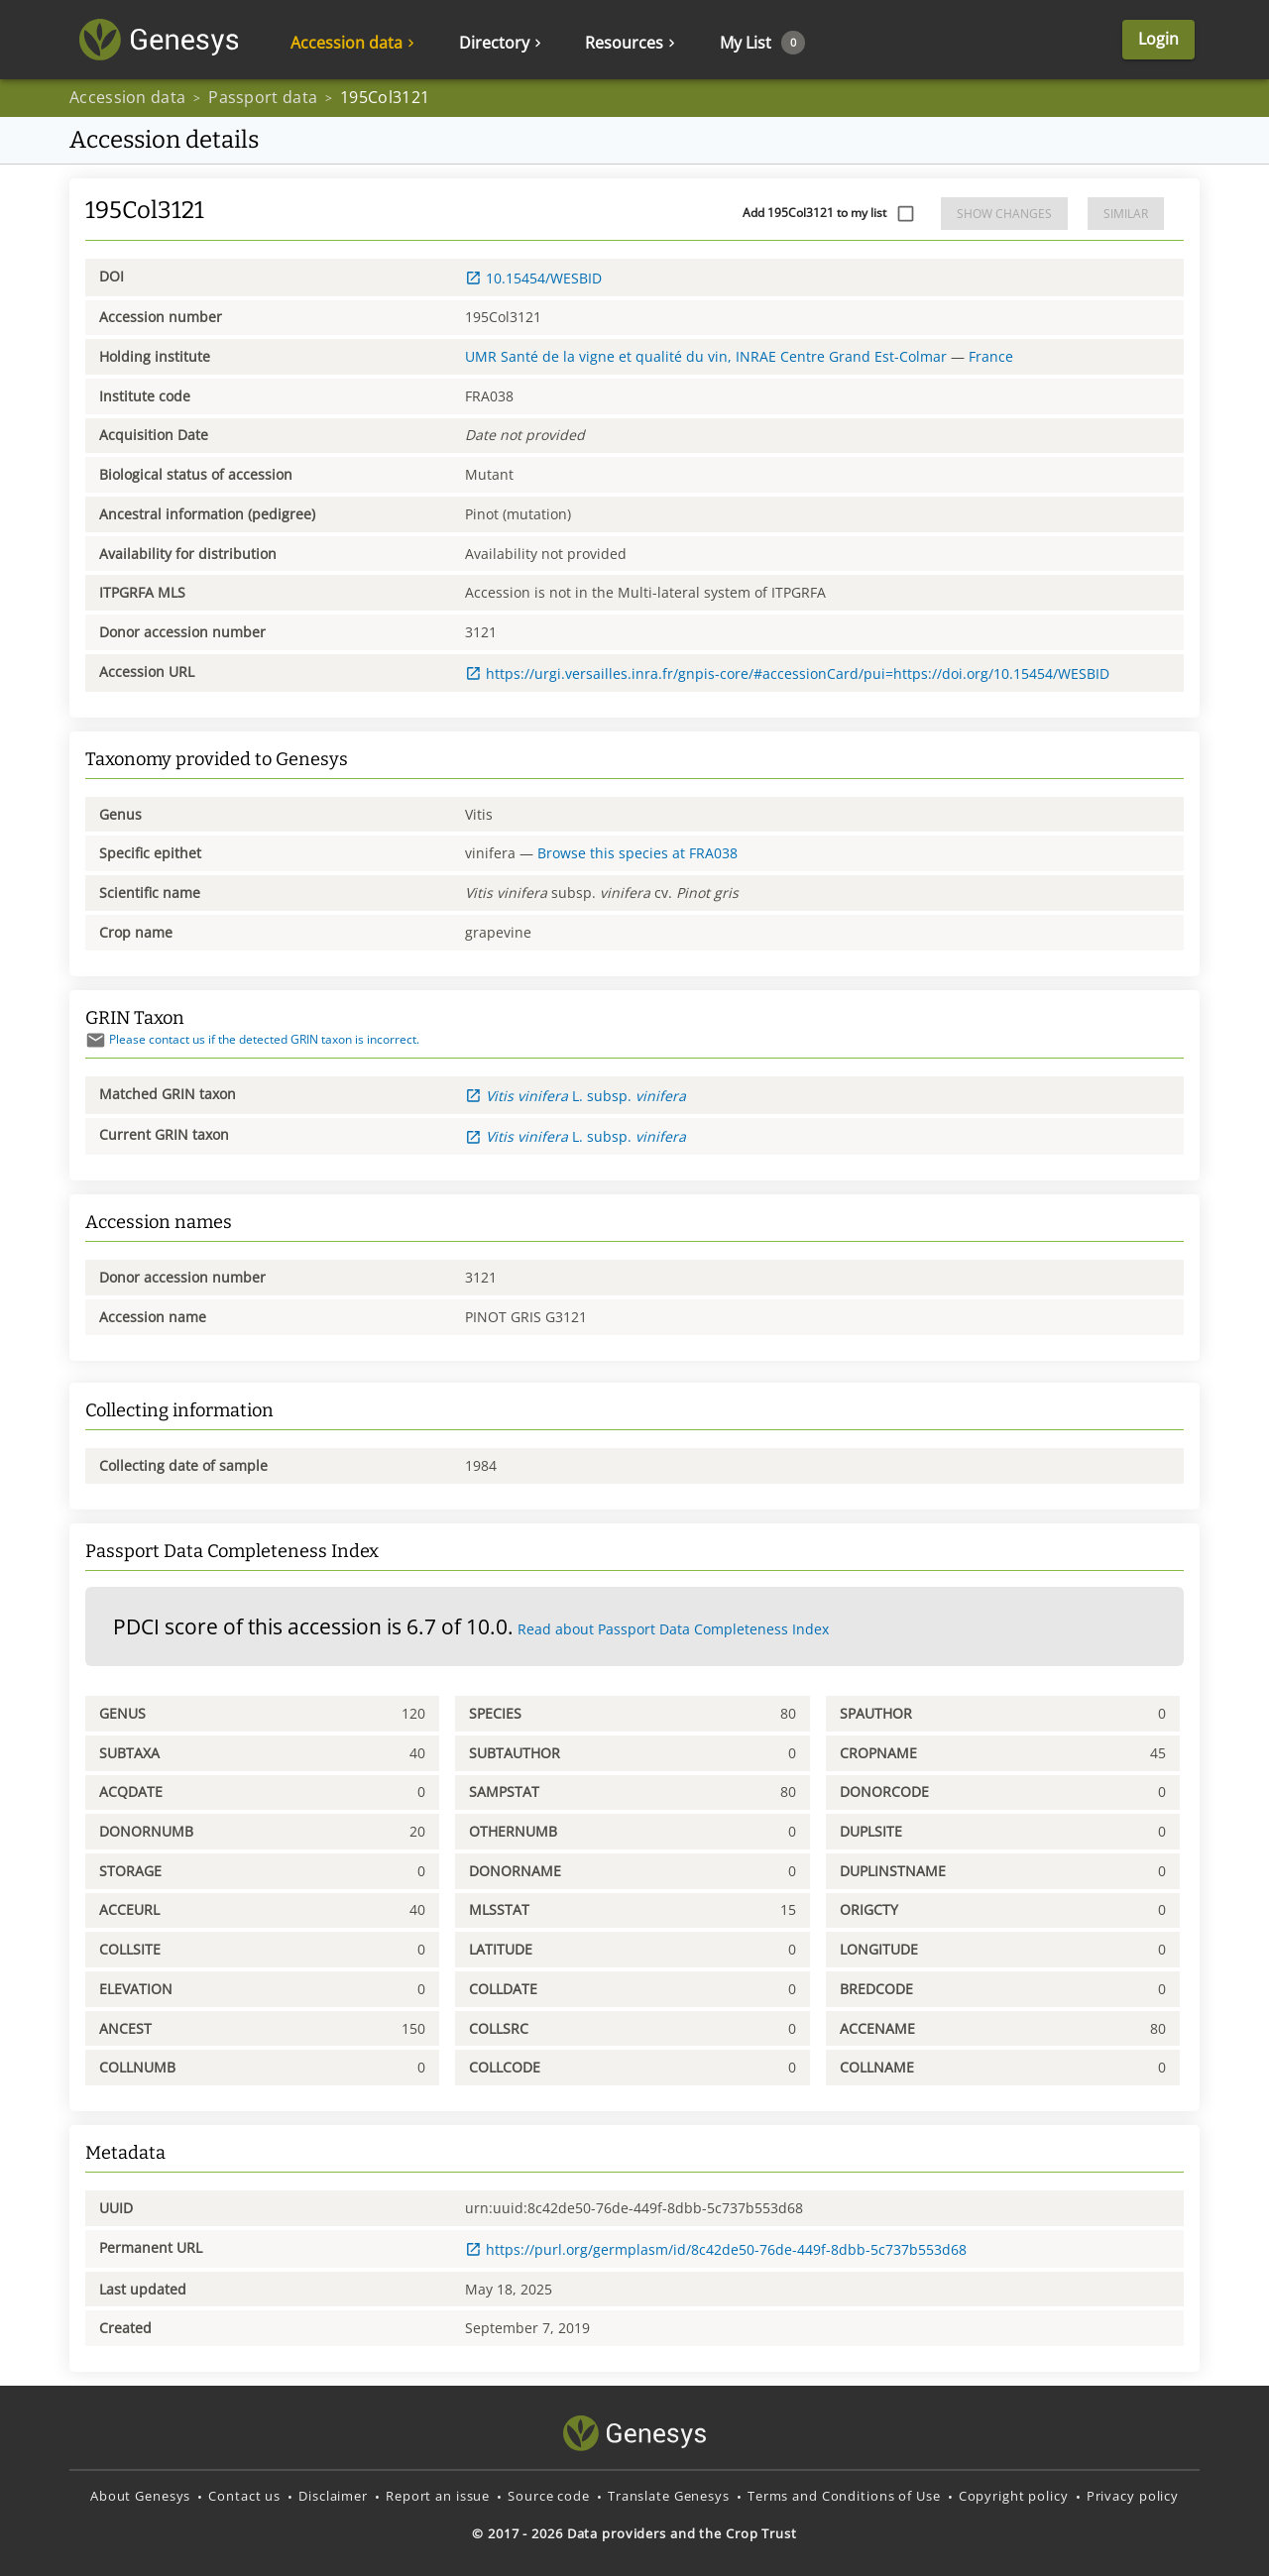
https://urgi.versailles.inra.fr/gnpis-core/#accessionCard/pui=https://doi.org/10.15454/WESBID (787, 673)
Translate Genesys (669, 2496)
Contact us (244, 2496)
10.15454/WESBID (533, 278)
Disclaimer (333, 2496)
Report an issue (438, 2496)
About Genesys (140, 2496)
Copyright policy (1014, 2496)
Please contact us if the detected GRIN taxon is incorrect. (252, 1039)
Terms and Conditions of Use (844, 2496)
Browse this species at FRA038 (637, 852)
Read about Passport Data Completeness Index (673, 1629)
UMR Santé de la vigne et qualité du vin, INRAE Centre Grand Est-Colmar (706, 356)
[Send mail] (95, 1040)
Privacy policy (1133, 2496)
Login (1158, 39)
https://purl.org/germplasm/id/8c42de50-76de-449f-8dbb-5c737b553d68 (716, 2249)
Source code (549, 2496)
